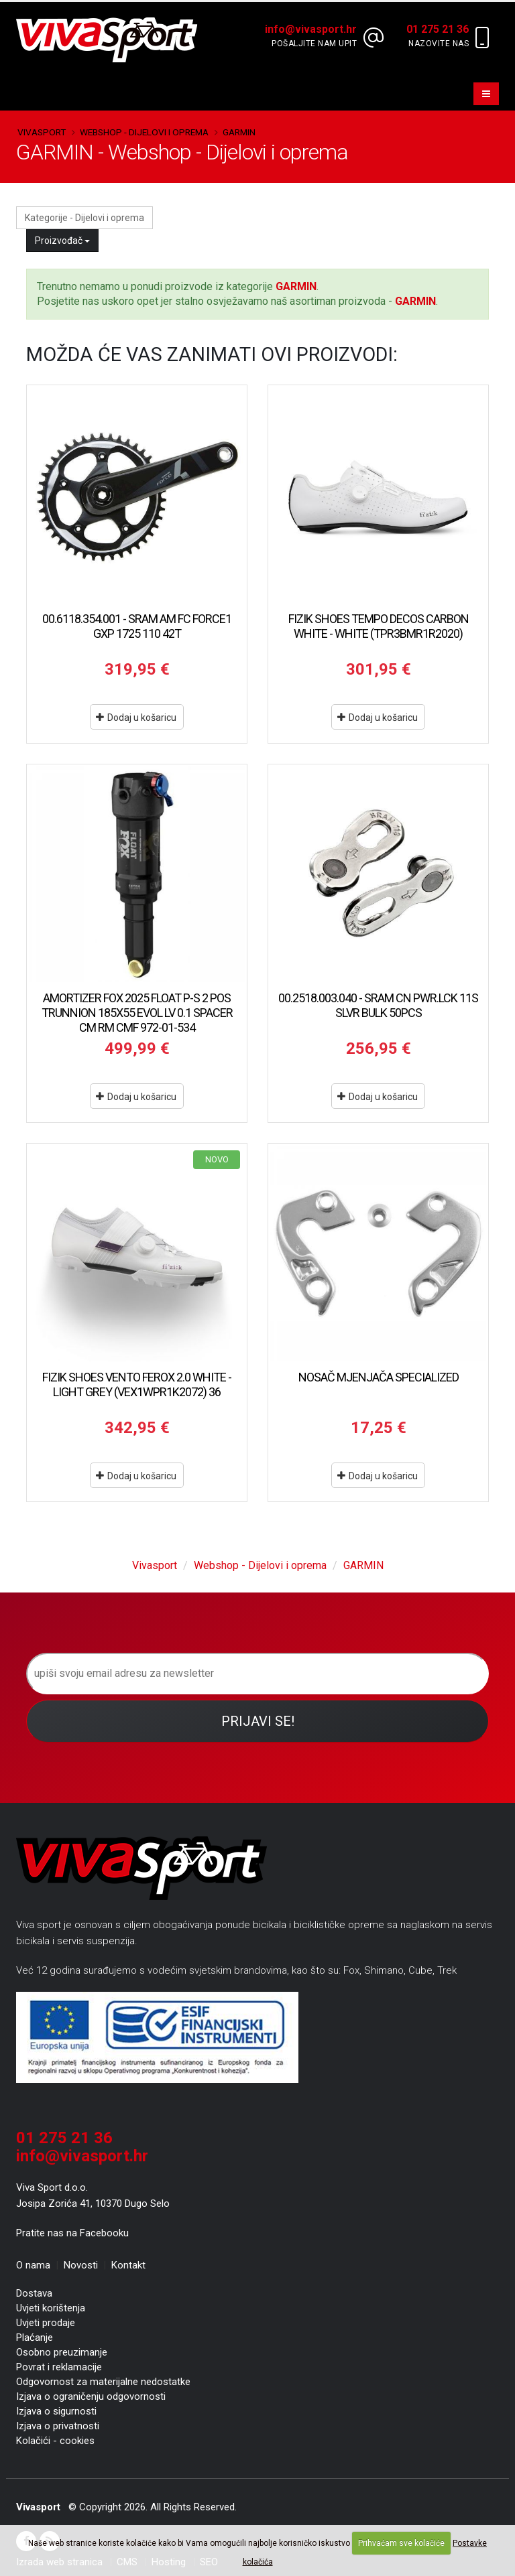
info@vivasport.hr (82, 2156)
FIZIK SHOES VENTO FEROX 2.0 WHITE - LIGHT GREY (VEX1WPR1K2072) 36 (136, 1384)
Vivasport (41, 132)
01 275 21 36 (64, 2137)
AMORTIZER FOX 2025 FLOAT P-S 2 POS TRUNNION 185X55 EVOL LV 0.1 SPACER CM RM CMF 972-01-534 (137, 1012)
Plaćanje (34, 2337)
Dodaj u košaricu (136, 717)
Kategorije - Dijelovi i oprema (84, 217)
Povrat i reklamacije (59, 2367)
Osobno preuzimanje (61, 2352)
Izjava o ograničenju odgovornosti (91, 2396)
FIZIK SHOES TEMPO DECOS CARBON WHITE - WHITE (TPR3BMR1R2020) (378, 626)
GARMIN (239, 132)
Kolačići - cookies (55, 2441)
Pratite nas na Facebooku (72, 2233)
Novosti (81, 2265)
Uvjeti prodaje (45, 2323)
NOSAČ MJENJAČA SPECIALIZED (378, 1377)
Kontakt (128, 2265)
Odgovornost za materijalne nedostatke (103, 2382)
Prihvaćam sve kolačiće (401, 2543)
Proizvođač (62, 240)
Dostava (34, 2293)
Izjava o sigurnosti (56, 2411)
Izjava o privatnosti (57, 2426)
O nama (33, 2265)
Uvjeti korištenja (50, 2308)
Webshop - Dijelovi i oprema (144, 132)
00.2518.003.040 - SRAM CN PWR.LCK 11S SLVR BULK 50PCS (378, 1005)
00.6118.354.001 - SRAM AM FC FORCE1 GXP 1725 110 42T (136, 626)
